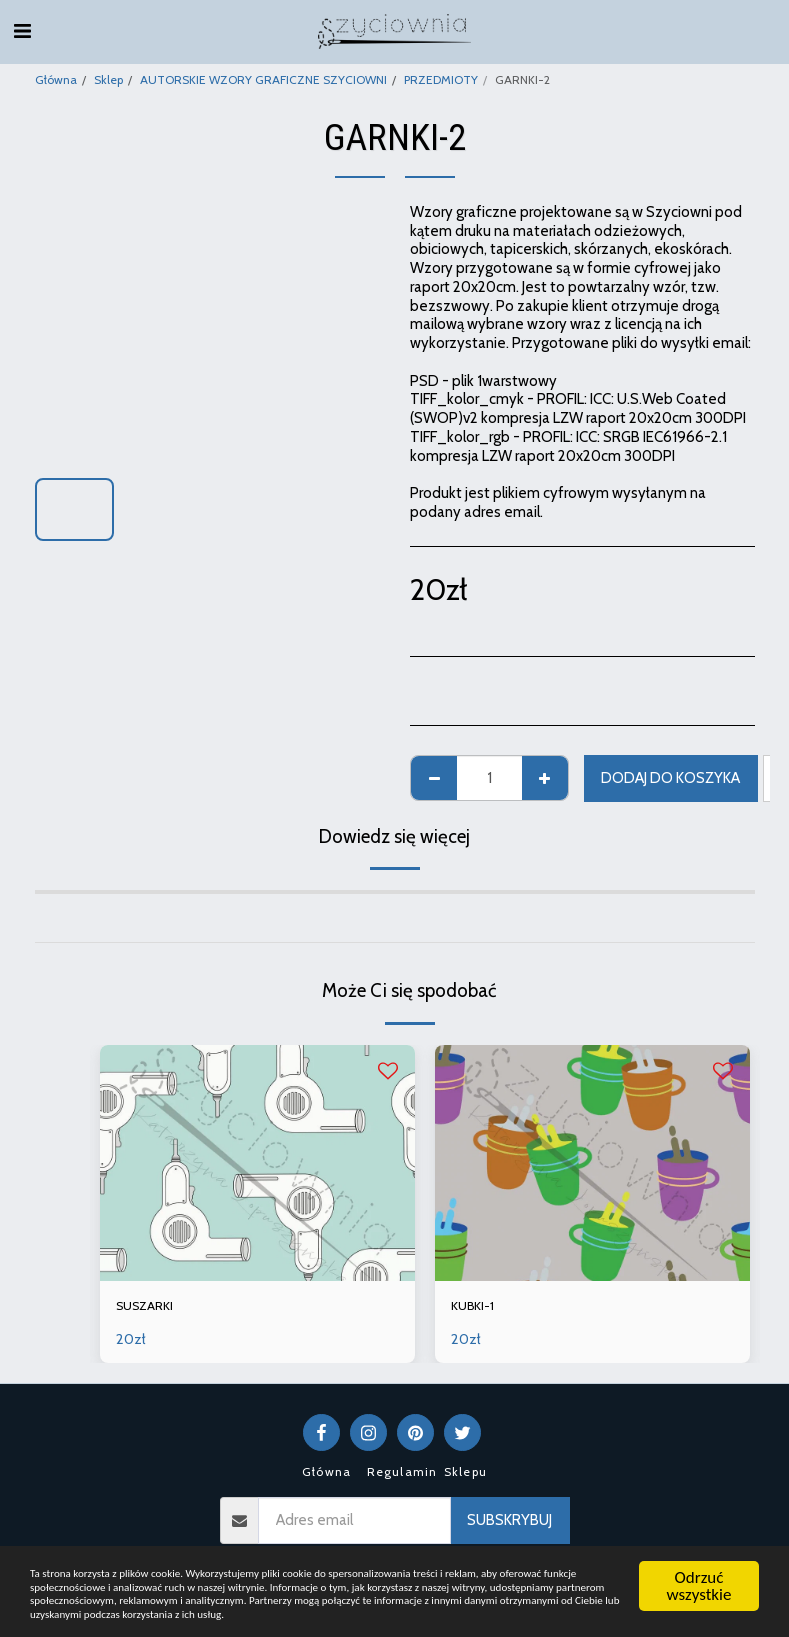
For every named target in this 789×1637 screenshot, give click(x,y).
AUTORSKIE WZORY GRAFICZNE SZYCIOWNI (263, 79)
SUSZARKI (149, 1308)
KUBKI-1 (476, 1308)
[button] (22, 31)
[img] (257, 1163)
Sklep (108, 79)
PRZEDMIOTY (441, 79)
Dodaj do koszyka (670, 778)
